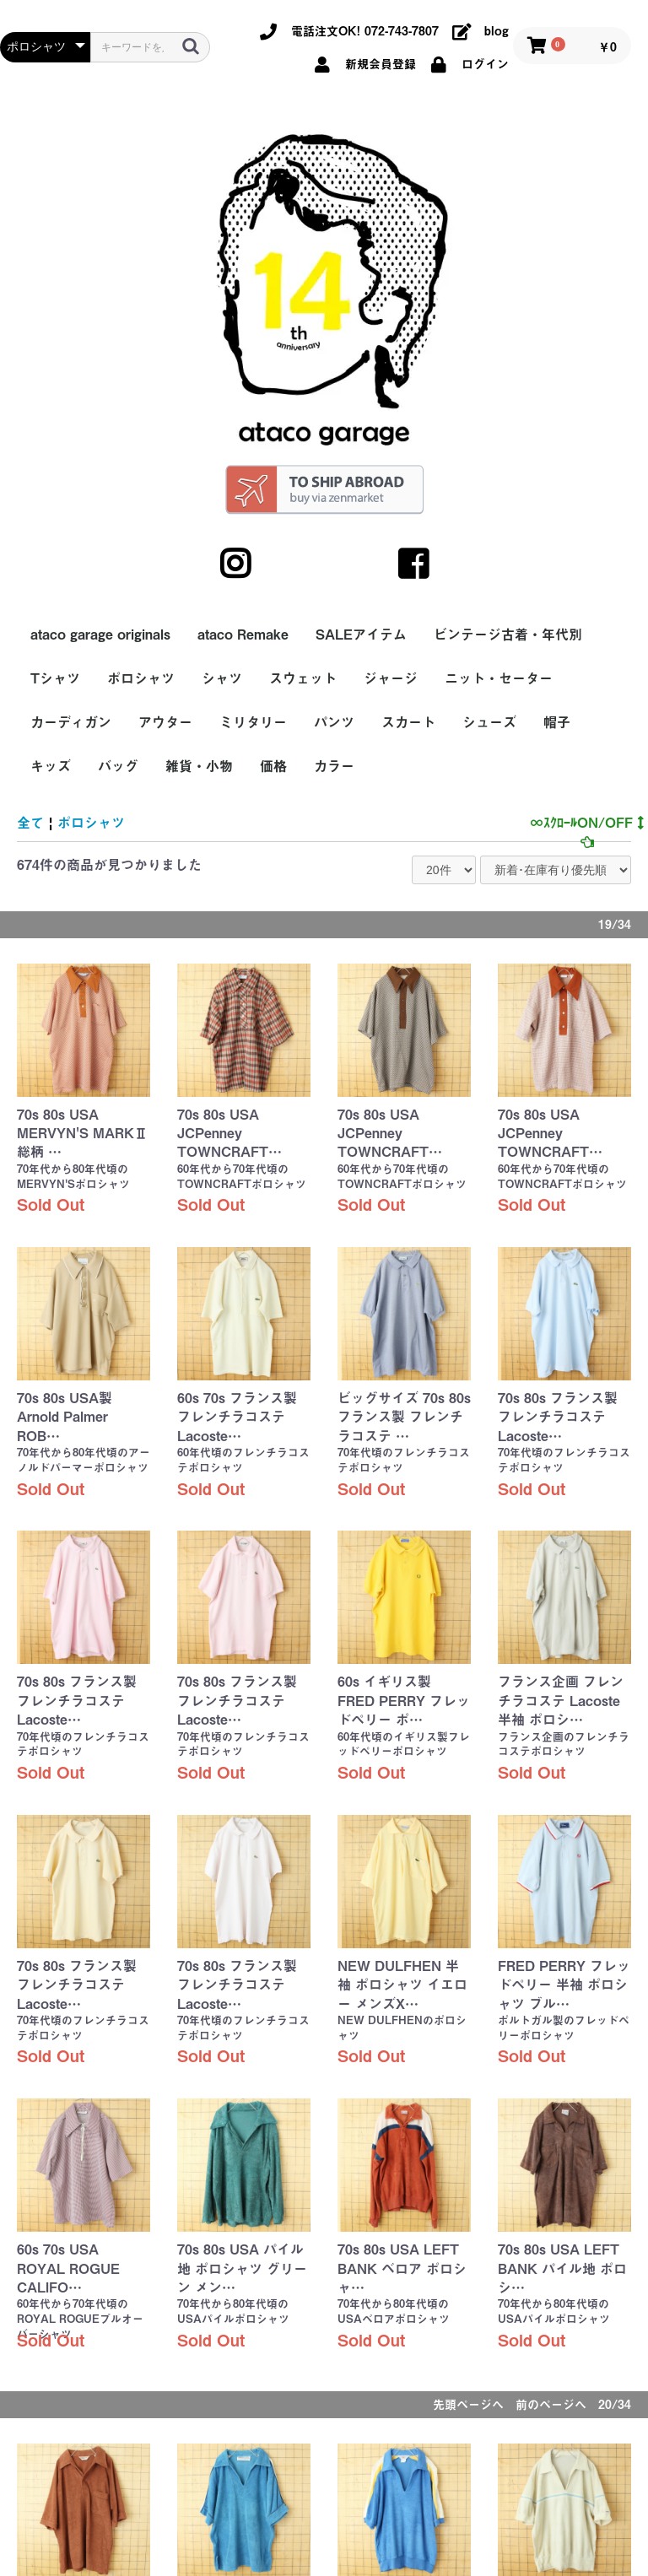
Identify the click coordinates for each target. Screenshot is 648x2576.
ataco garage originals (100, 634)
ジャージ (391, 678)
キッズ (50, 766)
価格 (273, 766)
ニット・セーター (499, 678)
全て (30, 822)
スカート (408, 722)
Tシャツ (55, 678)
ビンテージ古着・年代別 (508, 634)
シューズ (489, 722)
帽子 (556, 722)
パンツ (334, 722)
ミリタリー (253, 722)
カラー (334, 766)
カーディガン (70, 722)
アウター (165, 722)
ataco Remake (243, 634)
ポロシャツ (141, 678)
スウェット (303, 678)
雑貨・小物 (199, 766)
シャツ (222, 678)
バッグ (118, 766)
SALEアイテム (361, 634)
